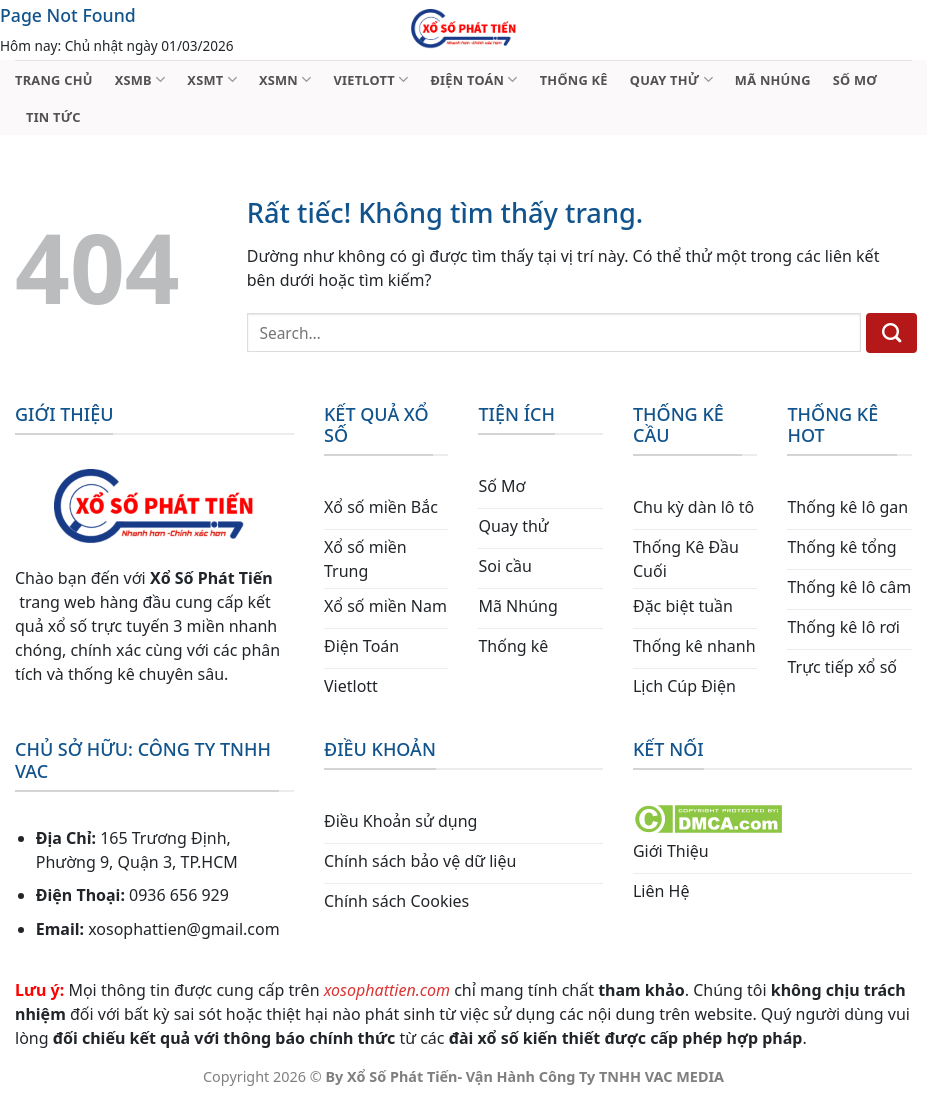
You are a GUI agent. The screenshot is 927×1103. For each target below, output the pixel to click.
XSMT (212, 79)
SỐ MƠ (855, 80)
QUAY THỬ (671, 79)
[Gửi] (891, 333)
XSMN (285, 79)
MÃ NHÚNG (773, 80)
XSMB (140, 79)
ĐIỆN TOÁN (473, 79)
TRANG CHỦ (54, 80)
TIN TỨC (53, 117)
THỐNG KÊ (574, 80)
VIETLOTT (370, 79)
